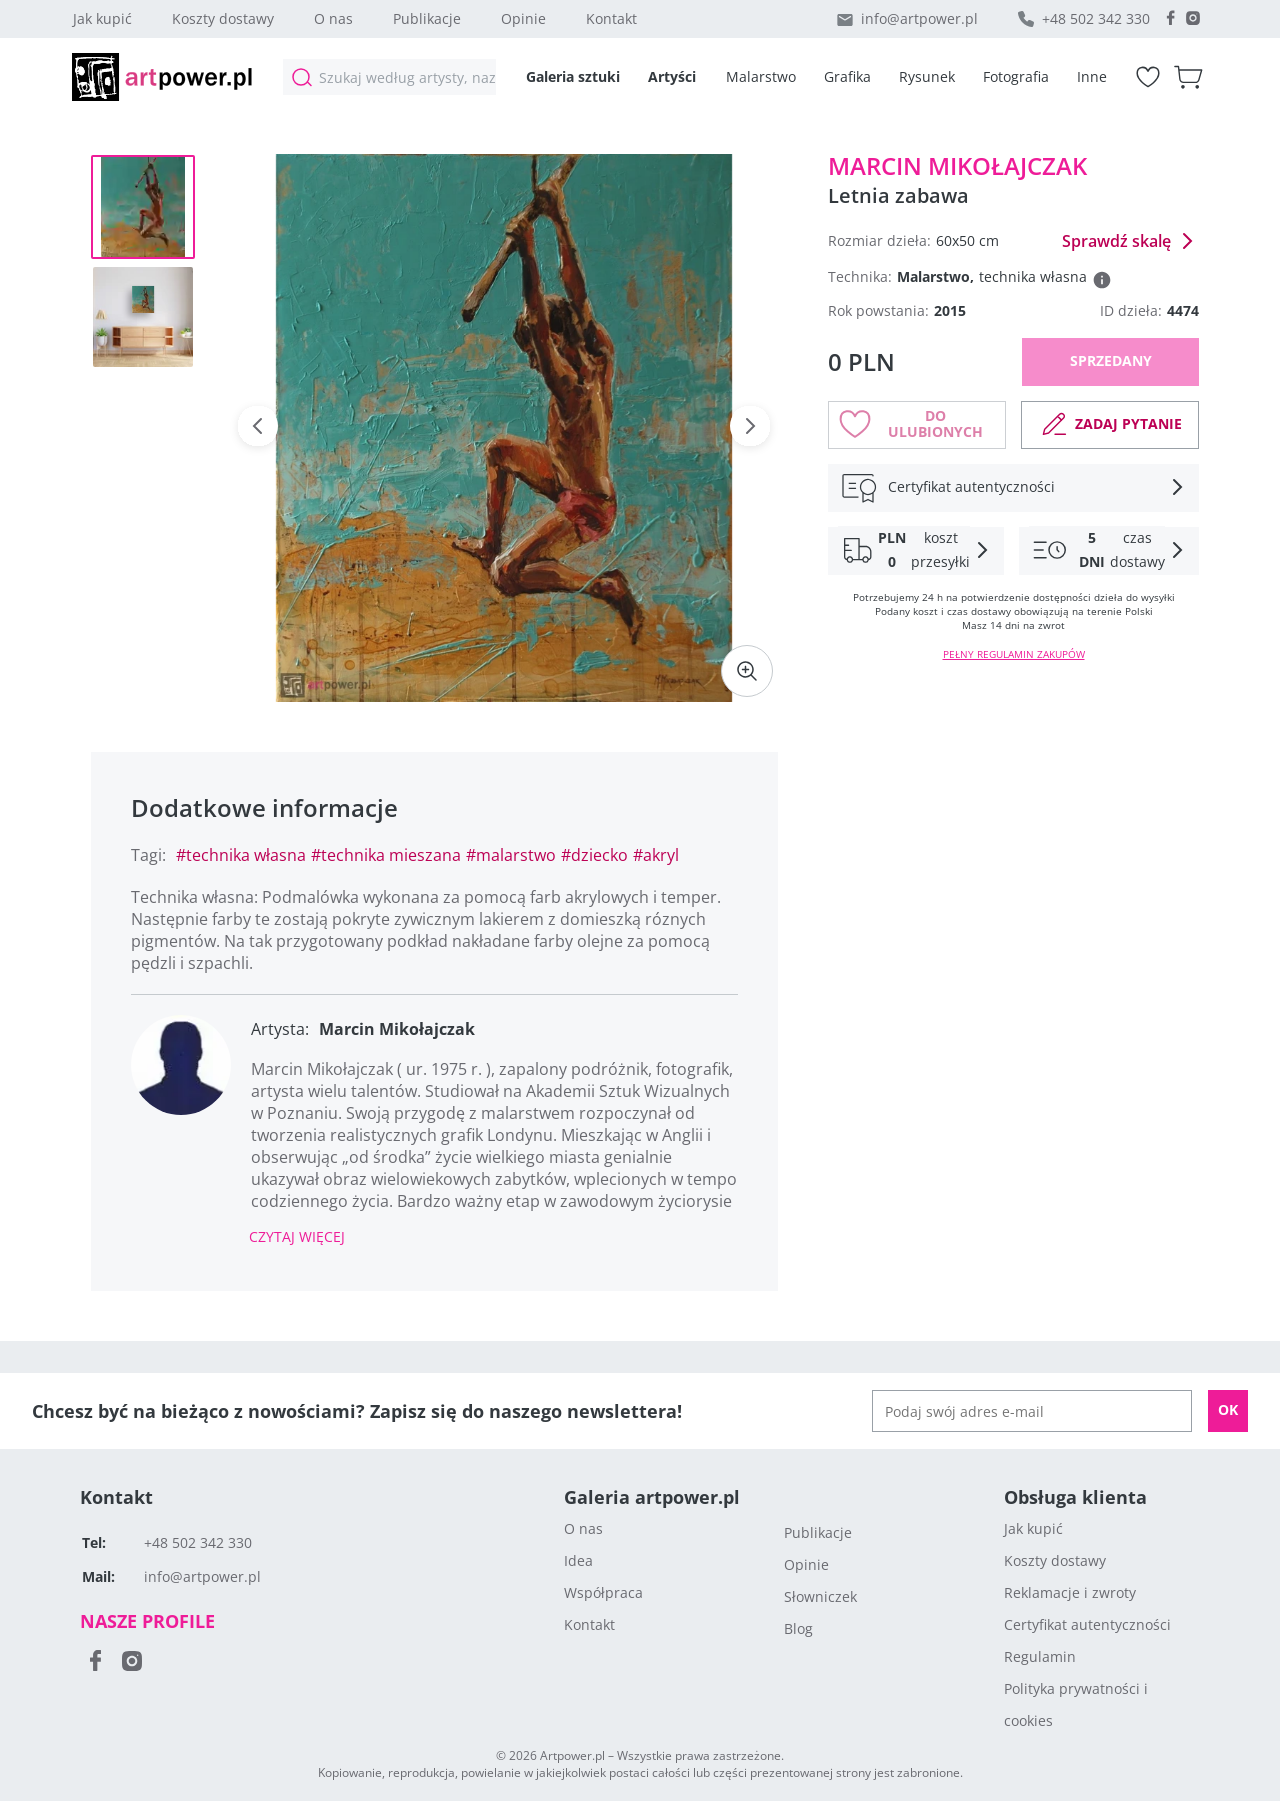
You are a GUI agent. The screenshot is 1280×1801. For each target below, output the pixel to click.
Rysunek (927, 76)
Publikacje (427, 18)
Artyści (672, 76)
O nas (333, 18)
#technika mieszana (386, 855)
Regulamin (1040, 1656)
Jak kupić (102, 18)
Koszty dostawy (223, 18)
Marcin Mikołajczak (957, 165)
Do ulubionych (911, 423)
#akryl (656, 855)
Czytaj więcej (297, 1236)
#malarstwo (511, 855)
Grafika (847, 76)
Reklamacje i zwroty (1070, 1592)
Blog (798, 1628)
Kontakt (611, 18)
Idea (578, 1560)
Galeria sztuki (573, 76)
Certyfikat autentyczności (1087, 1624)
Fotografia (1016, 76)
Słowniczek (820, 1596)
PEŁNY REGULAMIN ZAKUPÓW (1014, 654)
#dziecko (594, 855)
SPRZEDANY (1111, 360)
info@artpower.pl (919, 18)
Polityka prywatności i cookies (1076, 1704)
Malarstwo (761, 76)
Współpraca (603, 1592)
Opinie (523, 18)
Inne (1092, 76)
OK (1228, 1409)
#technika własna (241, 855)
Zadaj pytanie (1110, 424)
